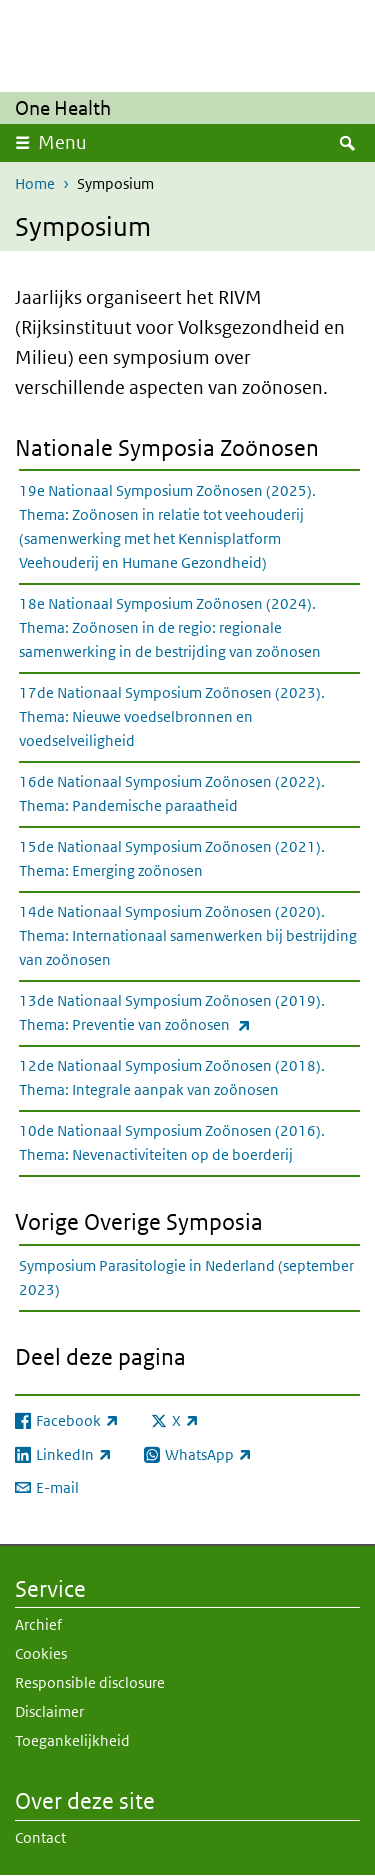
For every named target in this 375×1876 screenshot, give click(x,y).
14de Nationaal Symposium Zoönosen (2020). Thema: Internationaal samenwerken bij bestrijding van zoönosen (188, 935)
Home (35, 183)
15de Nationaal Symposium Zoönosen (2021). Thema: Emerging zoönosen (172, 858)
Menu (62, 142)
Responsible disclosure (90, 1682)
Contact (40, 1837)
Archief (38, 1624)
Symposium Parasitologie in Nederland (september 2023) (186, 1277)
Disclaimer (49, 1711)
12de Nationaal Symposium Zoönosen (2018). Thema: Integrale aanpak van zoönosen (172, 1077)
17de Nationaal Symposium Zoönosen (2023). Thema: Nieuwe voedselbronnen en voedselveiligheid (172, 716)
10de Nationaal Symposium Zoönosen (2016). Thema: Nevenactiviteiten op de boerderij (172, 1142)
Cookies (41, 1653)
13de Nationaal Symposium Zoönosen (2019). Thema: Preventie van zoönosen (179, 1014)
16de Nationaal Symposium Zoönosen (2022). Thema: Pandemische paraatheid (172, 793)
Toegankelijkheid (72, 1740)
